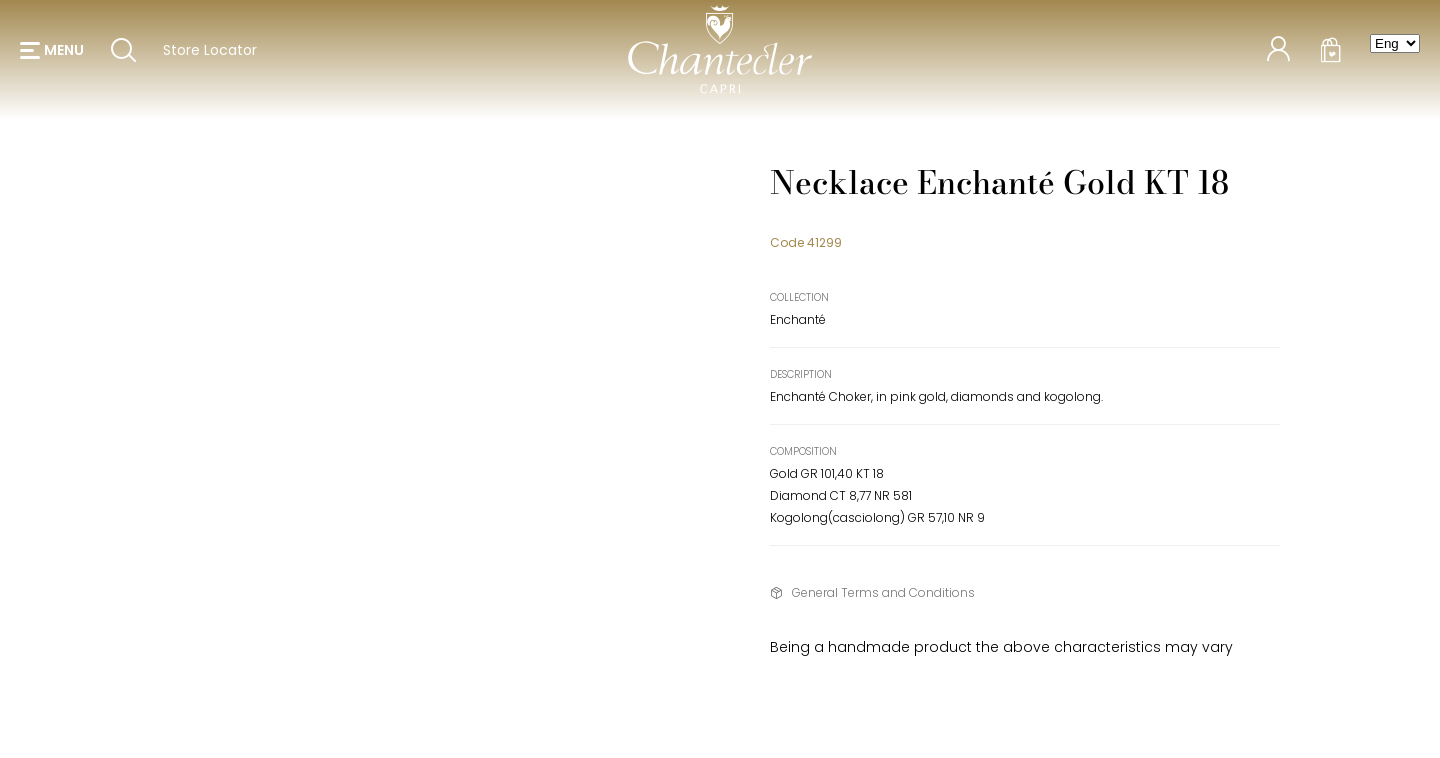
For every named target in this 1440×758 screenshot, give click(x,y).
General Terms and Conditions (883, 592)
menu (64, 50)
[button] (52, 50)
